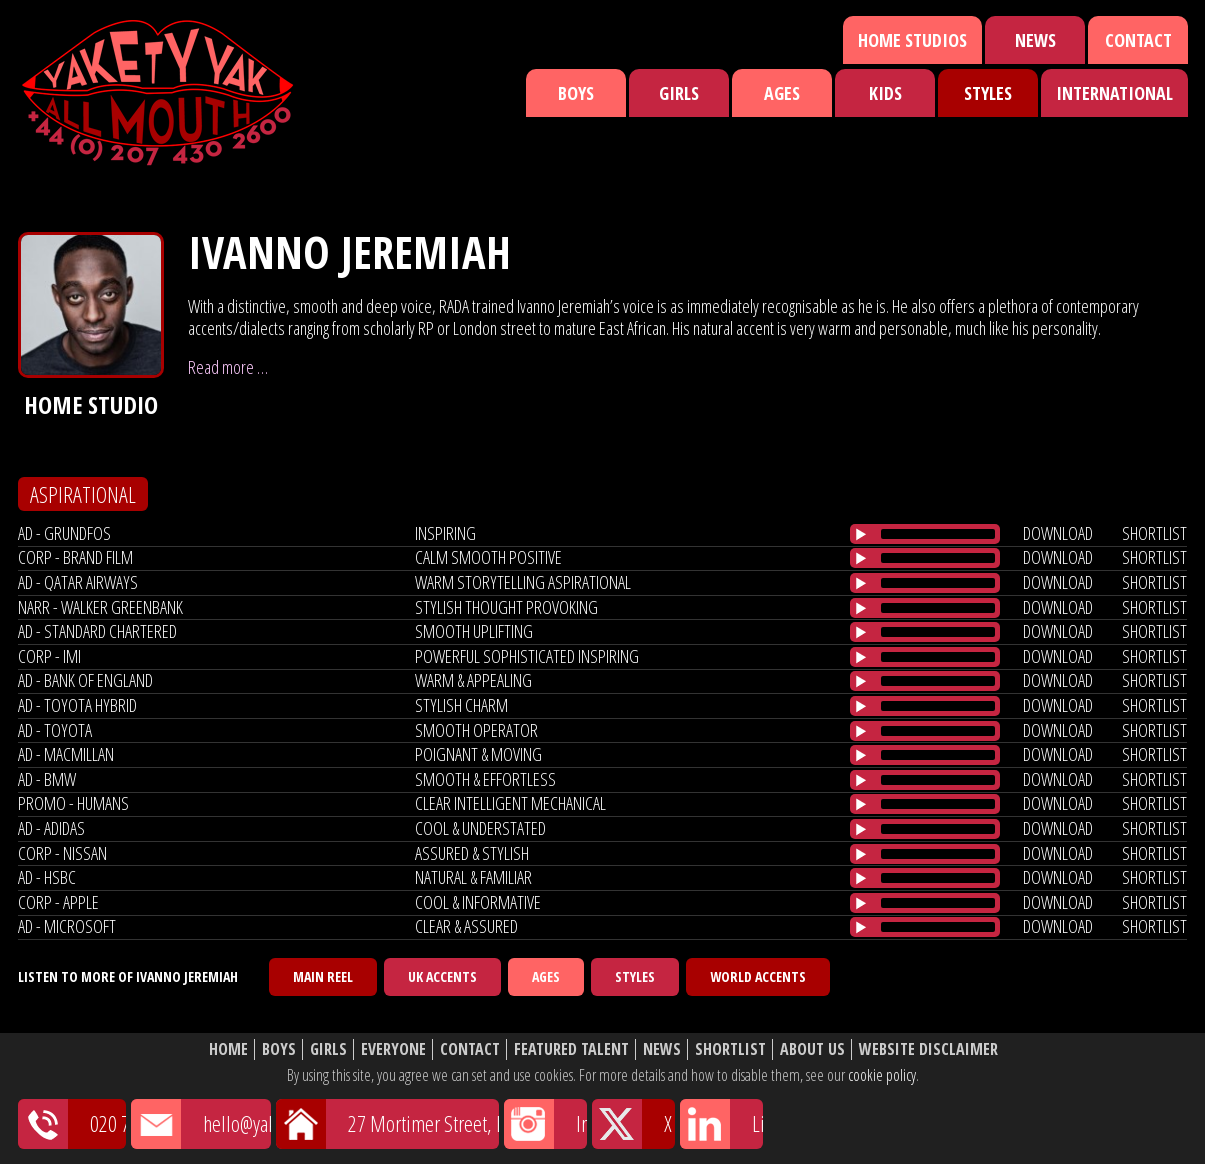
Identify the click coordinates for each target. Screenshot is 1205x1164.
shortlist (1154, 533)
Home (228, 1049)
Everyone (393, 1049)
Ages (782, 93)
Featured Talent (571, 1049)
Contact (1138, 40)
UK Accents (442, 976)
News (1035, 40)
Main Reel (323, 976)
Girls (679, 93)
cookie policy (882, 1075)
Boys (576, 93)
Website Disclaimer (928, 1049)
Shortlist (730, 1049)
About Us (812, 1049)
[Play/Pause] (861, 534)
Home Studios (912, 40)
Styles (988, 93)
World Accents (758, 976)
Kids (885, 93)
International (1114, 93)
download (1058, 533)
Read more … (228, 367)
